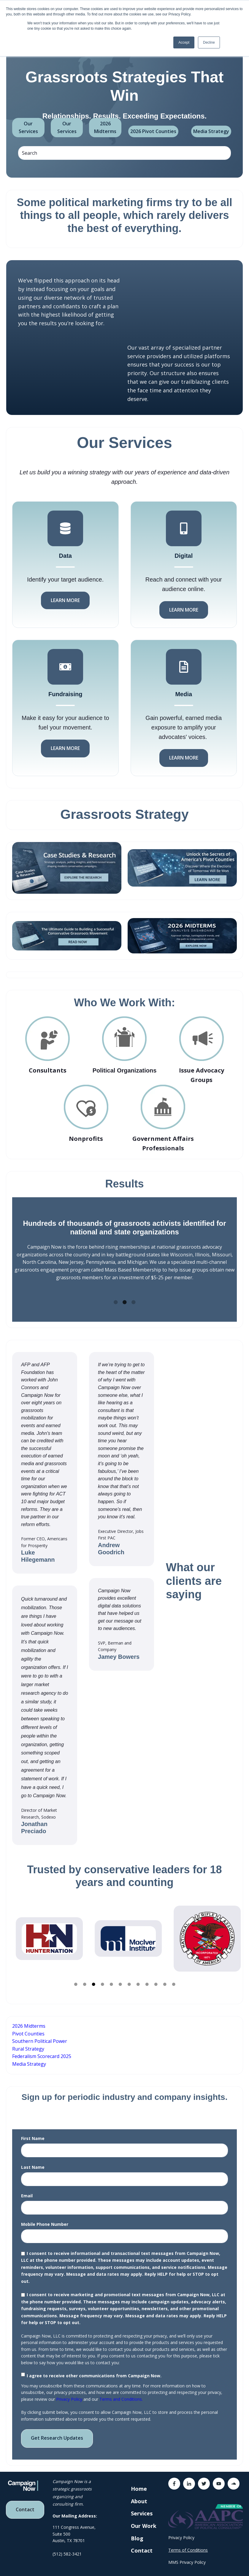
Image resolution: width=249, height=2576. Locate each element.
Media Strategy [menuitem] (29, 2056)
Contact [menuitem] (142, 2542)
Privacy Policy (69, 2391)
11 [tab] (165, 1977)
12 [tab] (174, 1977)
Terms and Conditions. (121, 2391)
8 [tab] (138, 1977)
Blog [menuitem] (137, 2530)
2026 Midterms (105, 127)
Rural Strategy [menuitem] (28, 2041)
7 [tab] (129, 1977)
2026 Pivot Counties (153, 131)
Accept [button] (183, 42)
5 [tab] (111, 1977)
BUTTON (125, 1981)
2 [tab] (125, 1295)
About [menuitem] (139, 2493)
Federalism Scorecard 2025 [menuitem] (41, 2048)
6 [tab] (120, 1977)
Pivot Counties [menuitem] (28, 2026)
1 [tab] (116, 1295)
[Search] (124, 153)
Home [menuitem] (139, 2481)
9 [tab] (147, 1977)
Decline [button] (209, 42)
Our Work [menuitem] (143, 2518)
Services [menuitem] (142, 2505)
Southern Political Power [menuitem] (39, 2033)
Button (184, 1619)
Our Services (28, 127)
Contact (25, 2501)
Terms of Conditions (188, 2542)
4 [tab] (102, 1977)
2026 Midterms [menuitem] (28, 2018)
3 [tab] (134, 1295)
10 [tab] (156, 1977)
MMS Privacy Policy (187, 2554)
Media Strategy (211, 131)
